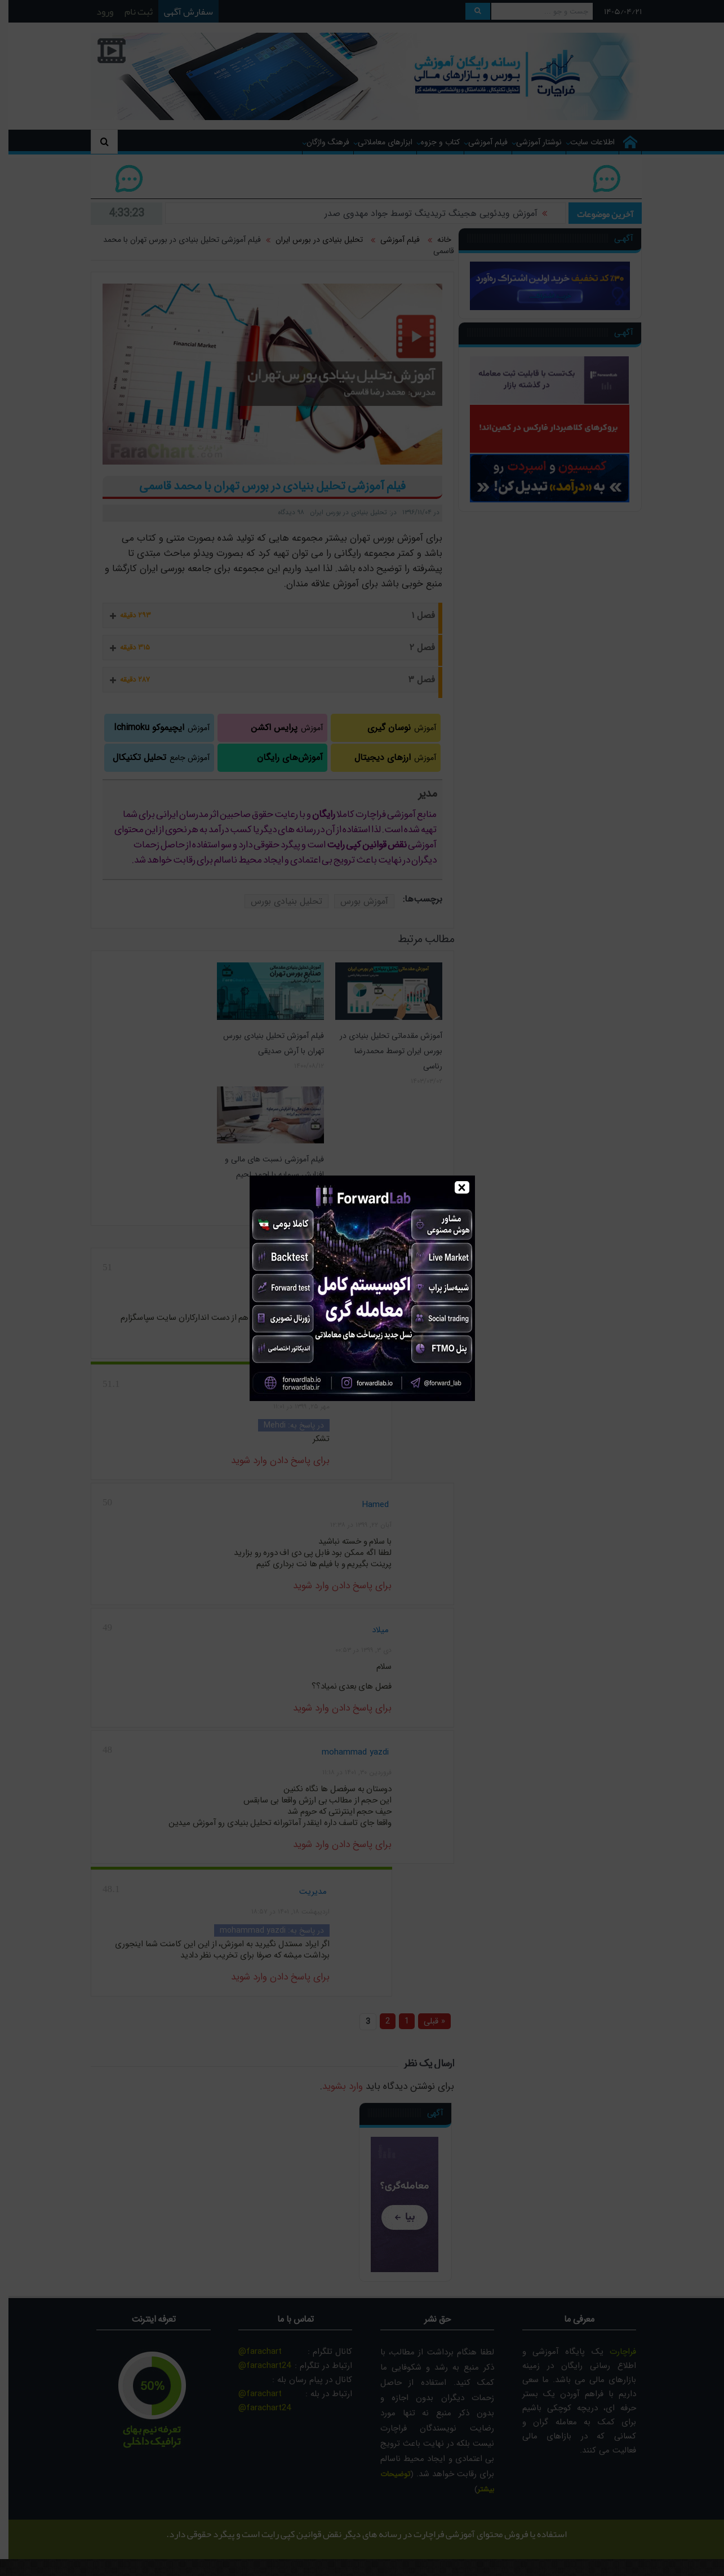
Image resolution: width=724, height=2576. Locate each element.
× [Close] (462, 1187)
